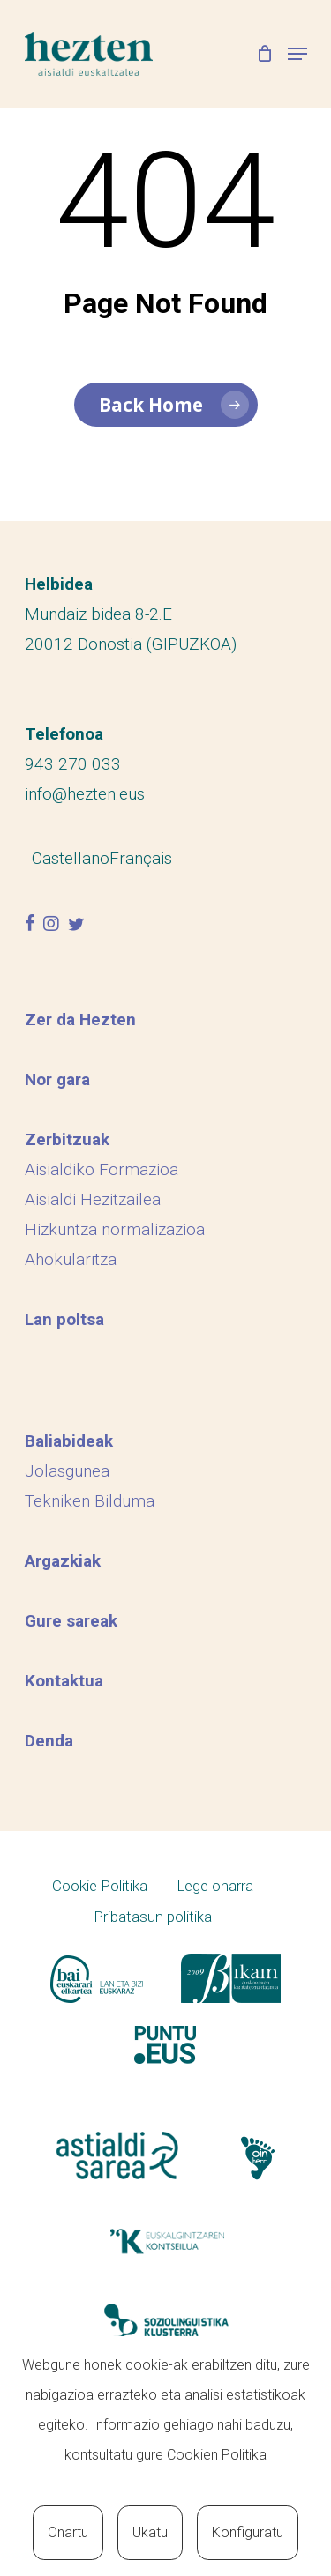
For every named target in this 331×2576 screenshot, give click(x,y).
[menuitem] (70, 858)
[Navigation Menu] (297, 54)
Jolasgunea (67, 1471)
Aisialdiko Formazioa (101, 1169)
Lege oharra (215, 1886)
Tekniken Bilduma (89, 1501)
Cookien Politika (217, 2454)
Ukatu (150, 2532)
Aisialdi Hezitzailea (93, 1199)
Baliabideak (69, 1441)
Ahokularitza (71, 1259)
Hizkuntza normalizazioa (115, 1229)
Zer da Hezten (80, 1019)
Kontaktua (64, 1681)
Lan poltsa (64, 1319)
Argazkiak (63, 1561)
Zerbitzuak (67, 1139)
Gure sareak (71, 1621)
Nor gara (57, 1079)
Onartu (68, 2532)
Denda (49, 1741)
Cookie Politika (99, 1886)
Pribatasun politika (153, 1916)
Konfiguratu (247, 2532)
